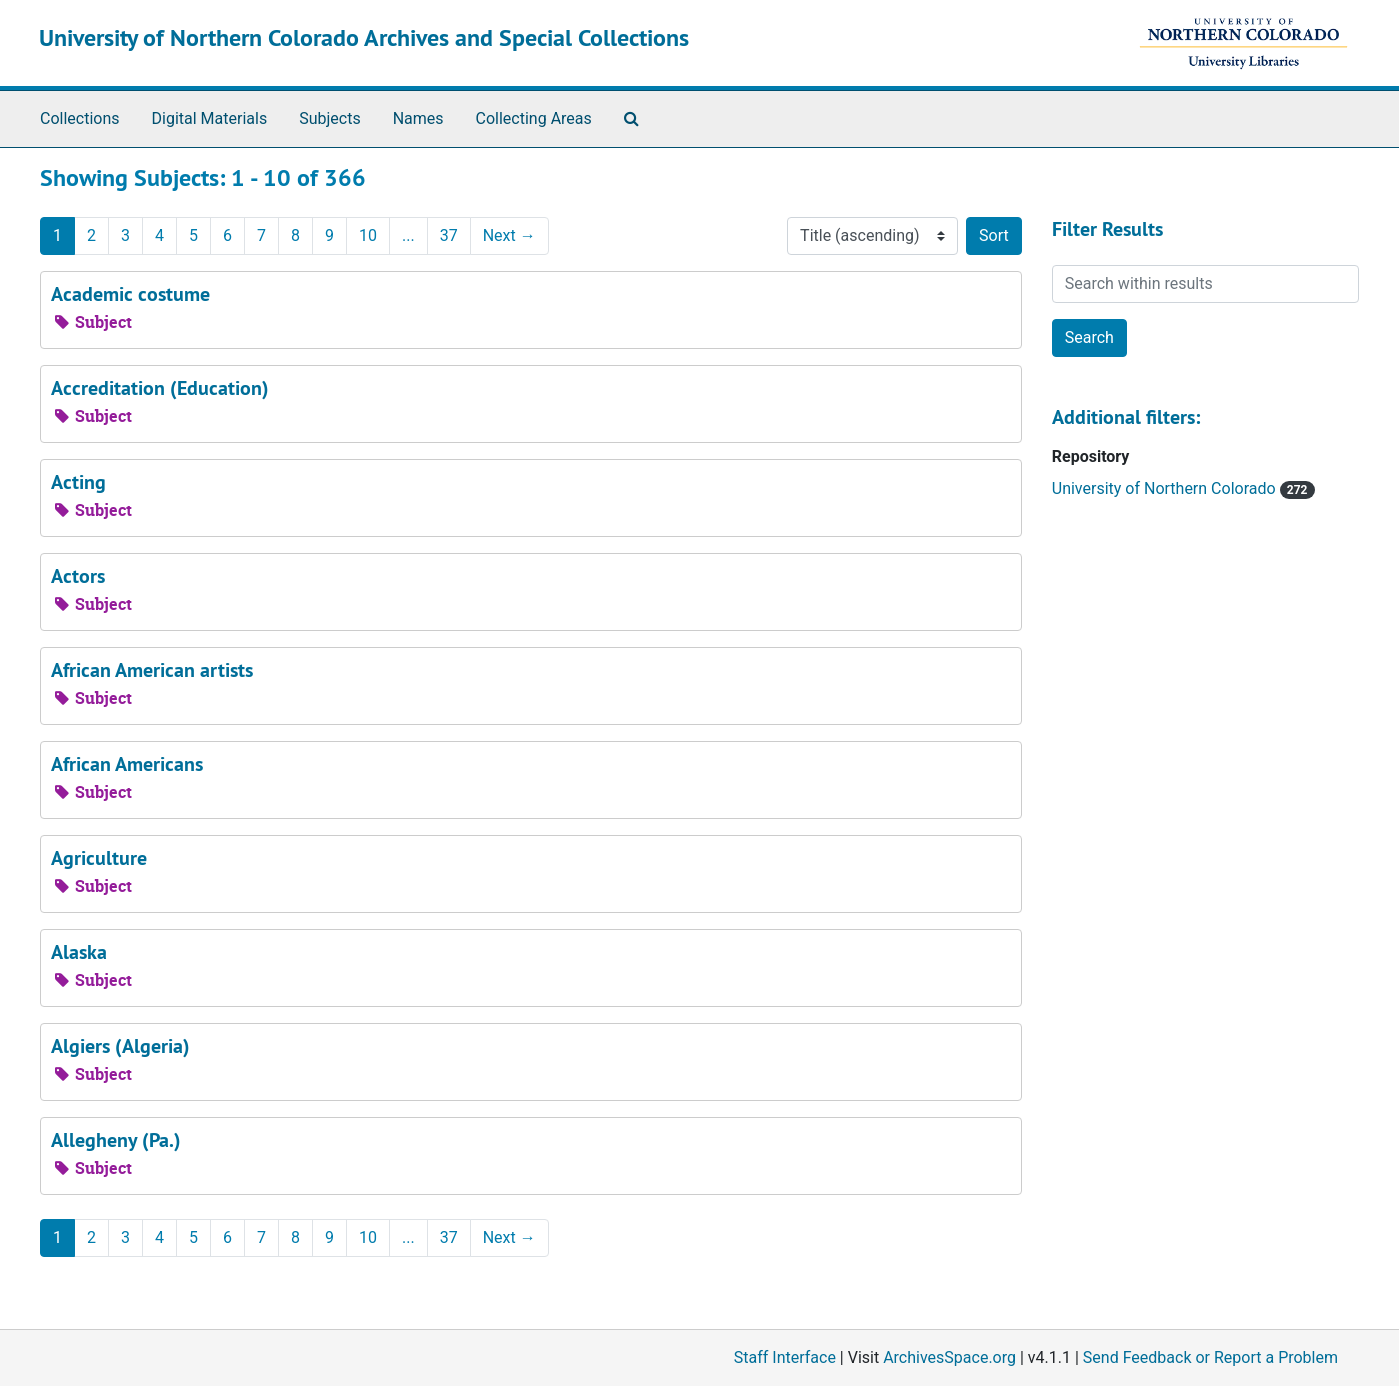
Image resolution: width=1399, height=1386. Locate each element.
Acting (78, 482)
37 (449, 235)
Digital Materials (210, 118)
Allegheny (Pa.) (116, 1140)
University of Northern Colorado (1166, 488)
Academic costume (130, 294)
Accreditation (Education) (160, 388)
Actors (78, 576)
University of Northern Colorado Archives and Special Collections (364, 37)
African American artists (152, 670)
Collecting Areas (534, 118)
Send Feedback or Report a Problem (1210, 1357)
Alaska (79, 952)
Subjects (329, 118)
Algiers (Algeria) (120, 1046)
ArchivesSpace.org (949, 1357)
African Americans (127, 764)
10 (368, 235)
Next (509, 235)
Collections (80, 118)
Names (418, 118)
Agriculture (99, 858)
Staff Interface (785, 1357)
